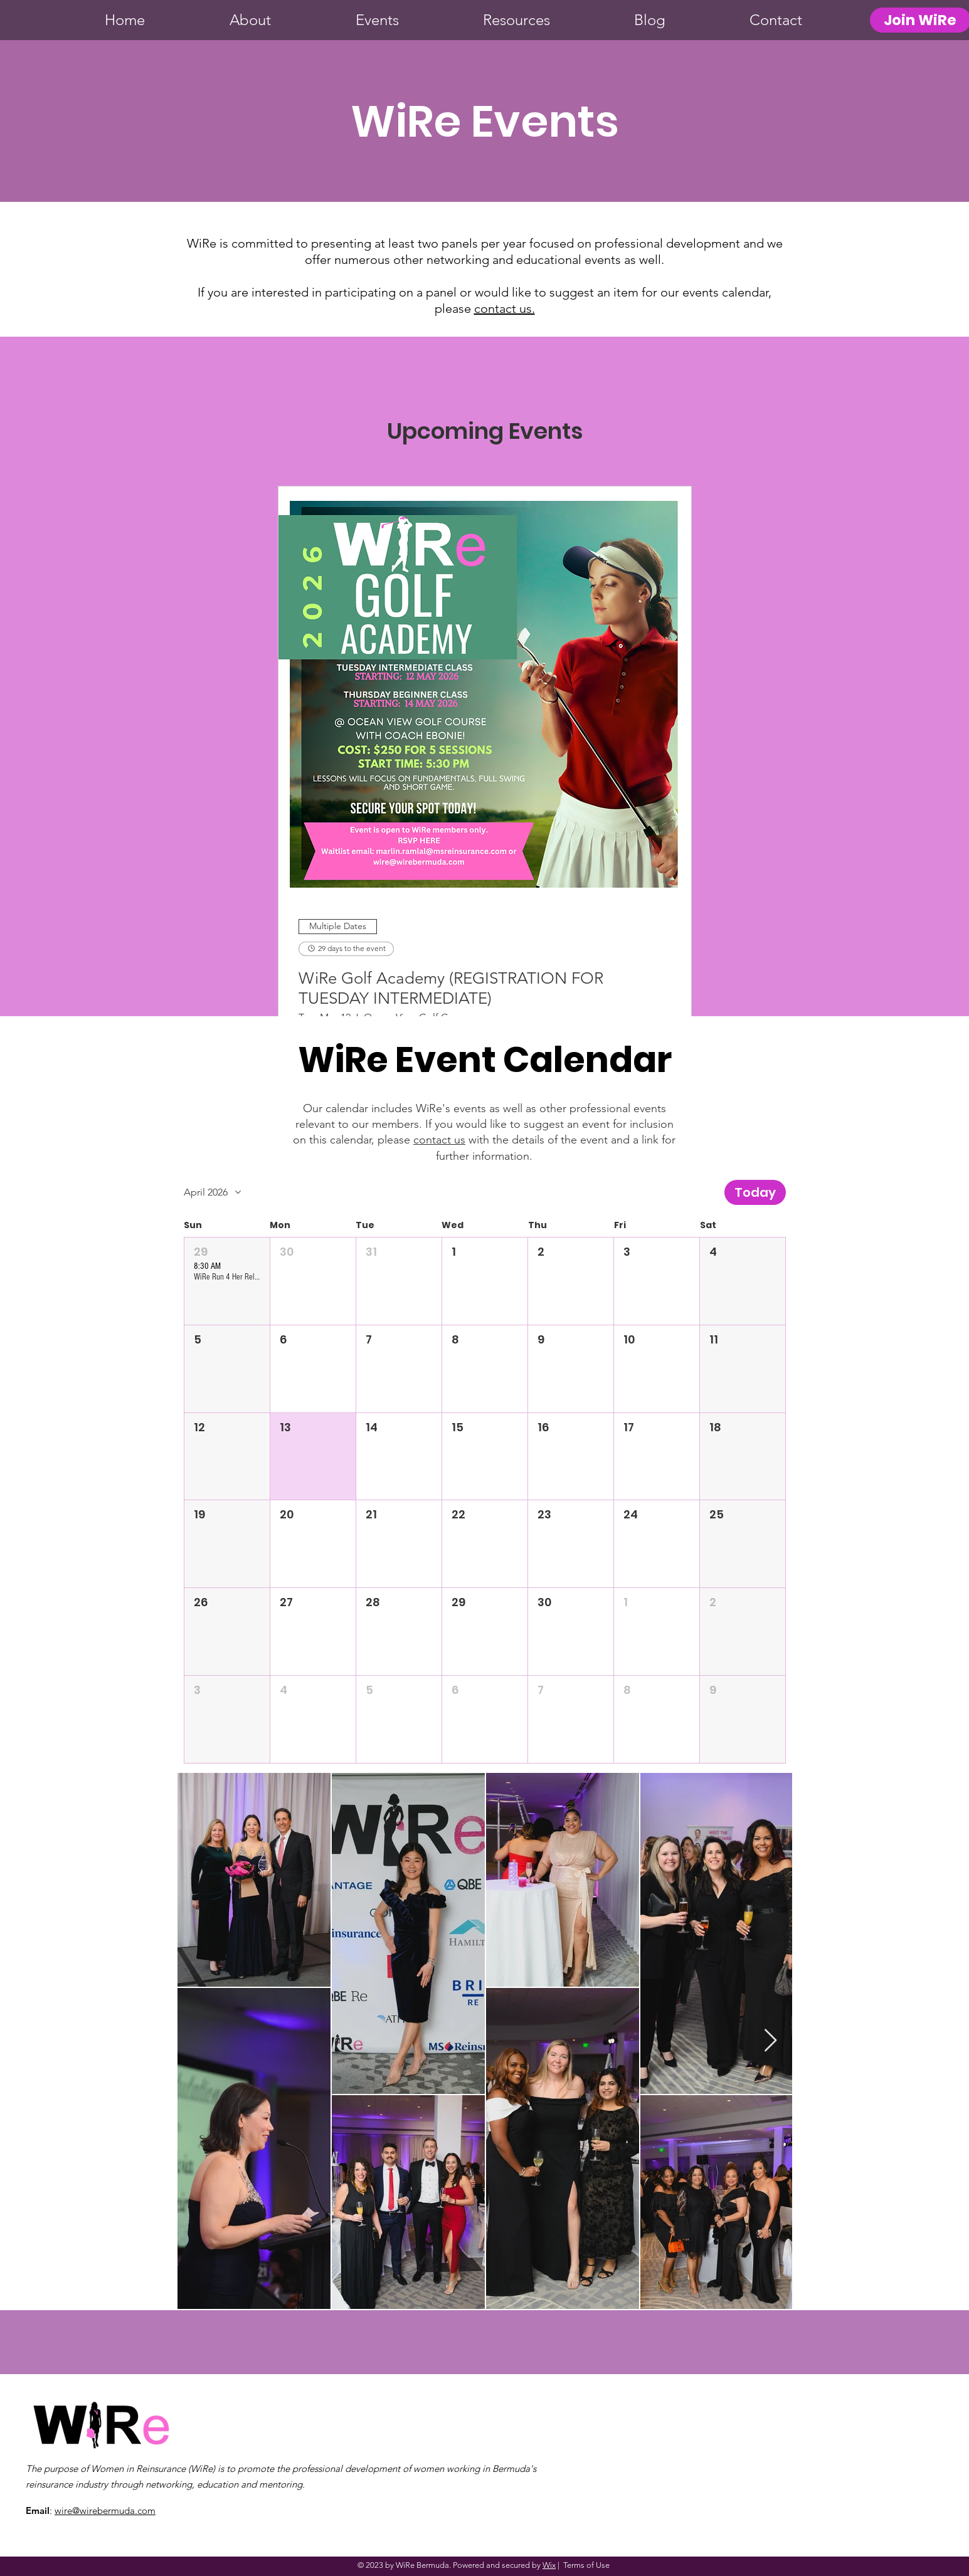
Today (755, 1192)
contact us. (504, 308)
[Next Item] (770, 2041)
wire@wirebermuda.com (105, 2510)
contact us (439, 1140)
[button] (227, 1281)
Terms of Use (586, 2565)
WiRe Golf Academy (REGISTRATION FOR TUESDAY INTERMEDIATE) (451, 988)
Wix (549, 2565)
